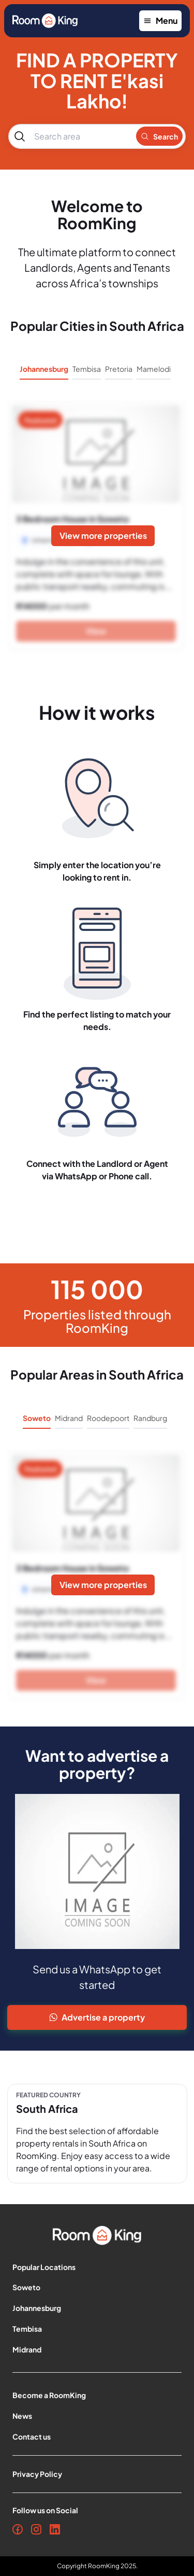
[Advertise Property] (97, 2017)
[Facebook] (17, 2529)
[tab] (44, 372)
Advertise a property (97, 2017)
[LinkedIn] (55, 2529)
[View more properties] (103, 535)
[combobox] (80, 136)
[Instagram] (36, 2529)
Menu (160, 20)
